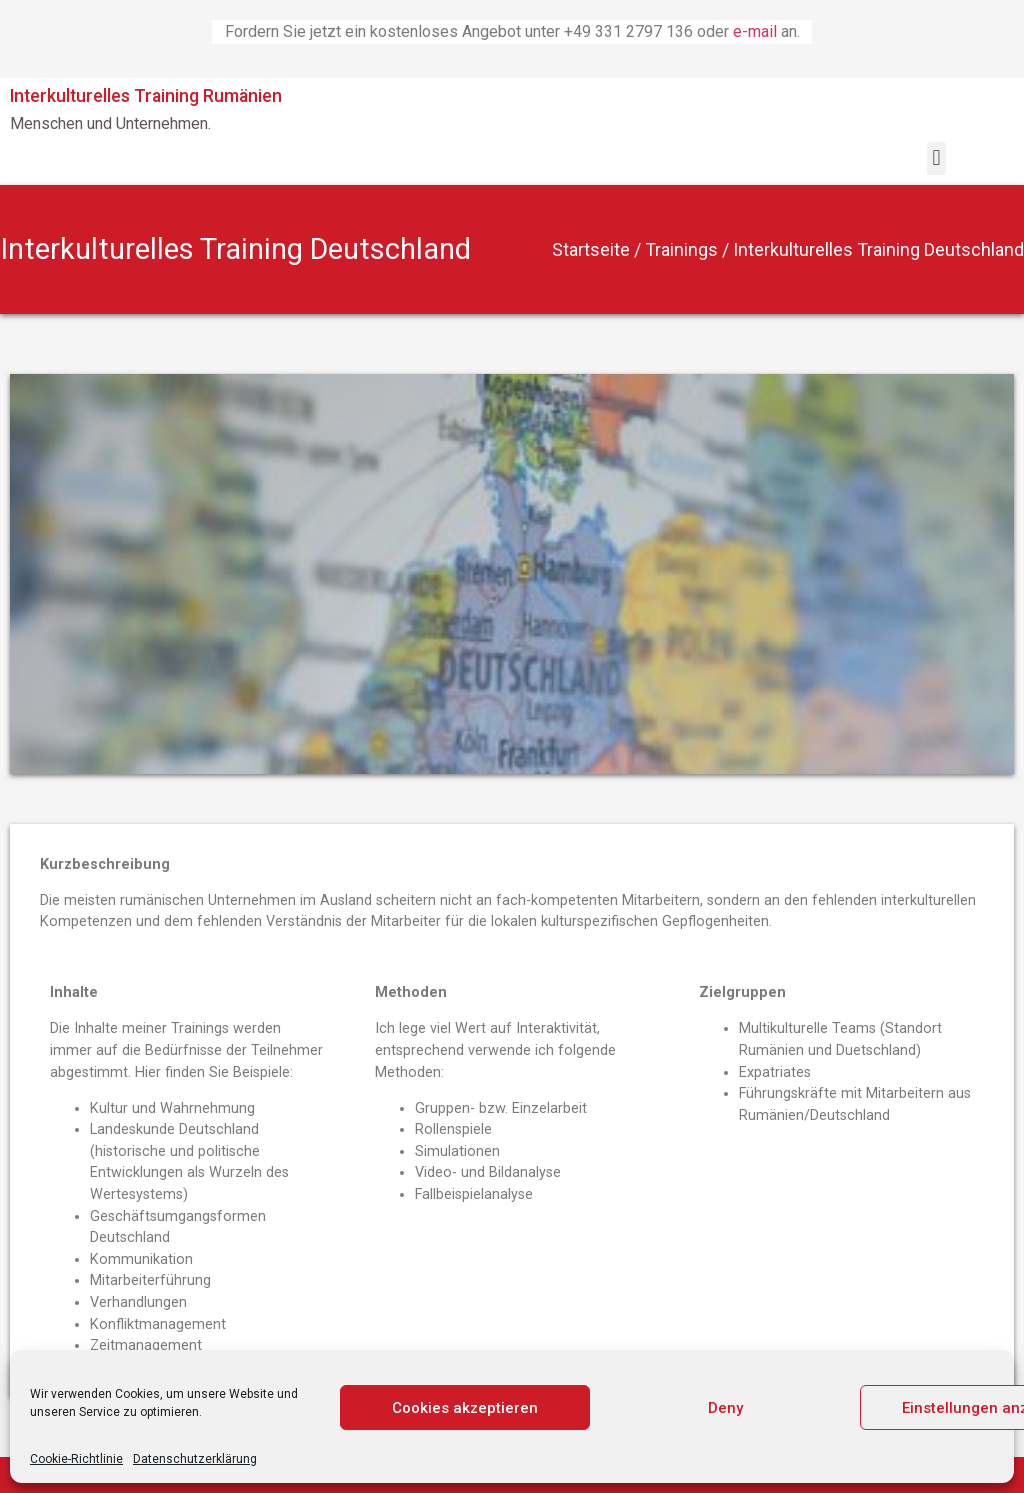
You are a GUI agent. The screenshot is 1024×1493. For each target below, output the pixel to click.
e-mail (757, 31)
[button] (936, 158)
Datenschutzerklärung (195, 1459)
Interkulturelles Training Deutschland (235, 249)
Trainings (681, 249)
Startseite (591, 249)
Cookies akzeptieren (465, 1408)
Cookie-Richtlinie (76, 1459)
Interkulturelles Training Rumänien (146, 96)
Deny (725, 1408)
